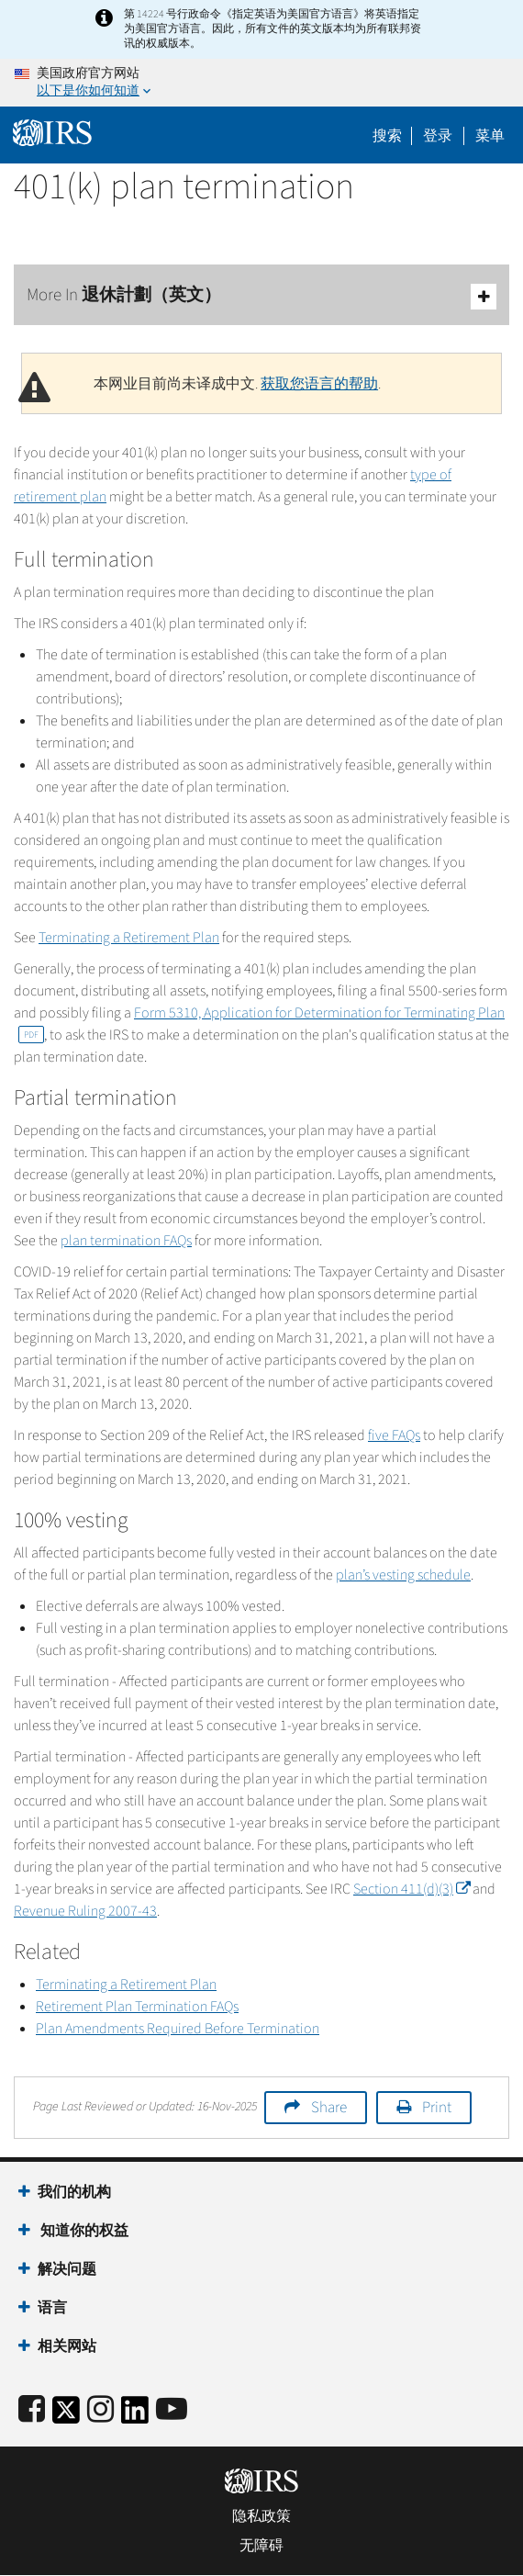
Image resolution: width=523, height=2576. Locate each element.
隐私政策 (261, 2516)
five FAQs (394, 1435)
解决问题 (67, 2269)
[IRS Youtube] (171, 2410)
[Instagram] (100, 2410)
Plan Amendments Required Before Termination (177, 2029)
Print (436, 2108)
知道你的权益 (83, 2231)
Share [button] (329, 2108)
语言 (52, 2308)
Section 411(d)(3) (411, 1889)
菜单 (490, 136)
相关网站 (67, 2346)
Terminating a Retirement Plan (129, 938)
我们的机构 (74, 2192)
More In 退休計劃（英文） (261, 296)
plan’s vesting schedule (403, 1575)
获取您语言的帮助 (319, 384)
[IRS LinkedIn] (135, 2415)
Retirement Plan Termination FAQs (137, 2007)
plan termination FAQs (126, 1241)
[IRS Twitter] (66, 2415)
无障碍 (261, 2546)
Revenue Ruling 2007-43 (85, 1911)
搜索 (387, 136)
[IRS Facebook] (31, 2410)
